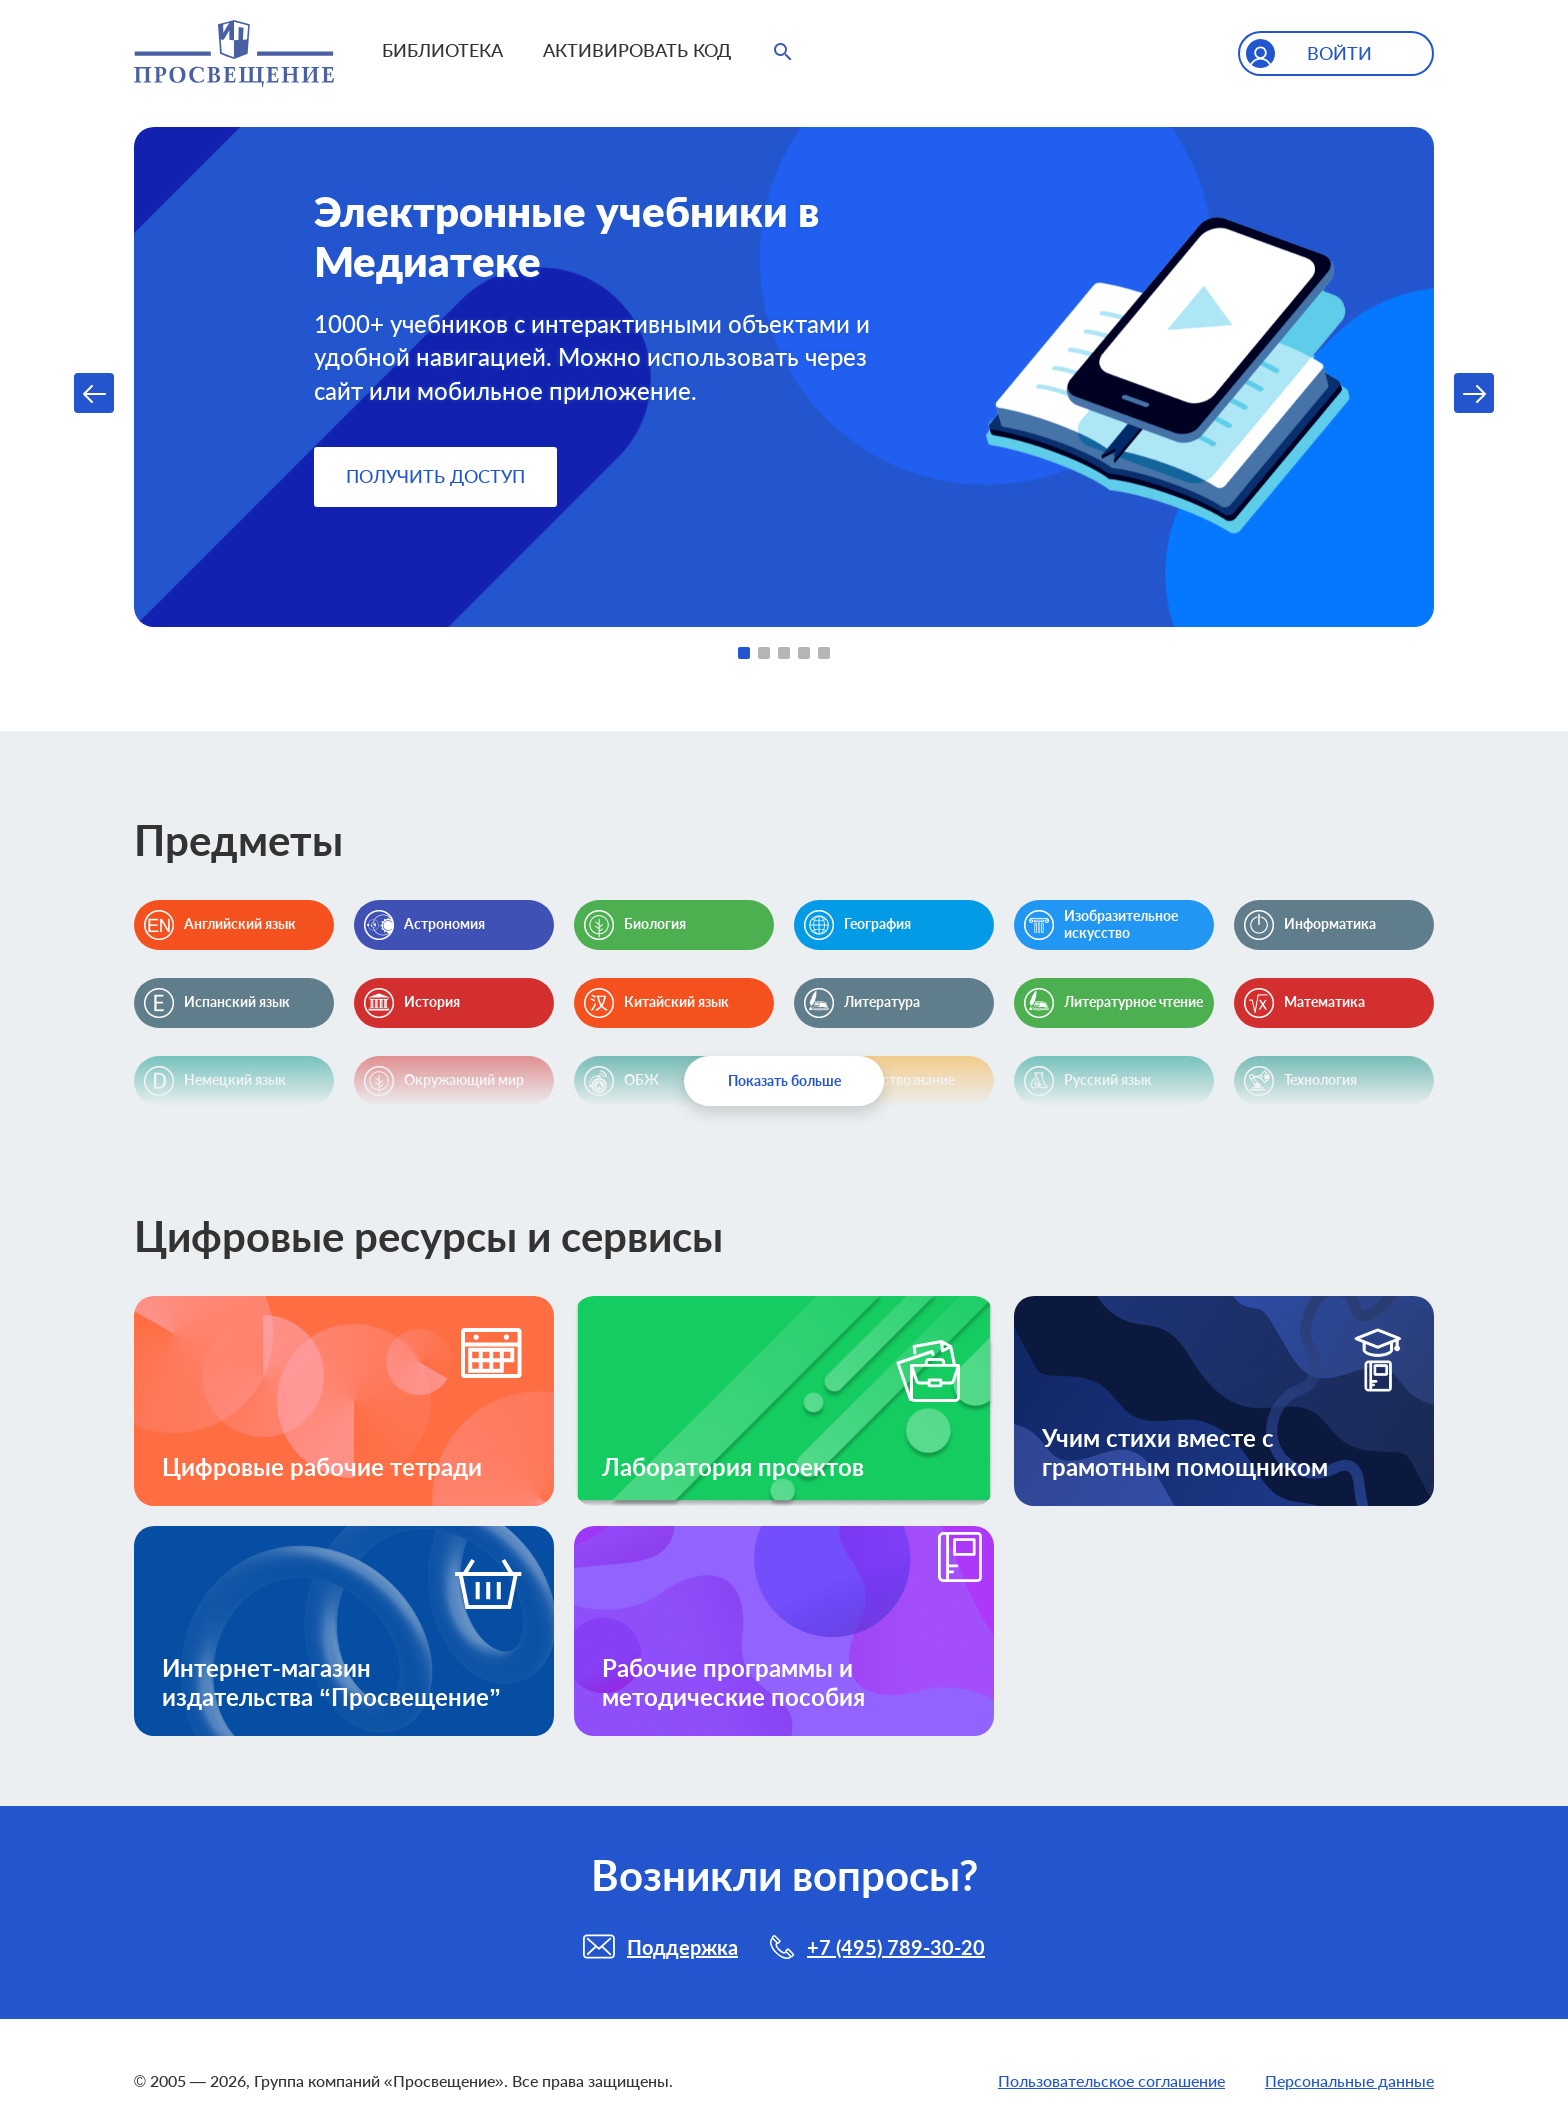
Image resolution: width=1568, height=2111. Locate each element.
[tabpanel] (784, 377)
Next (1474, 393)
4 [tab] (804, 653)
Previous (94, 393)
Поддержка (682, 1947)
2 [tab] (764, 653)
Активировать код (637, 50)
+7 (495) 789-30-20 (896, 1947)
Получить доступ (435, 476)
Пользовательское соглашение (1111, 2080)
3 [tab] (784, 653)
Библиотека (442, 50)
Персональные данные (1349, 2080)
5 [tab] (824, 653)
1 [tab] (744, 653)
